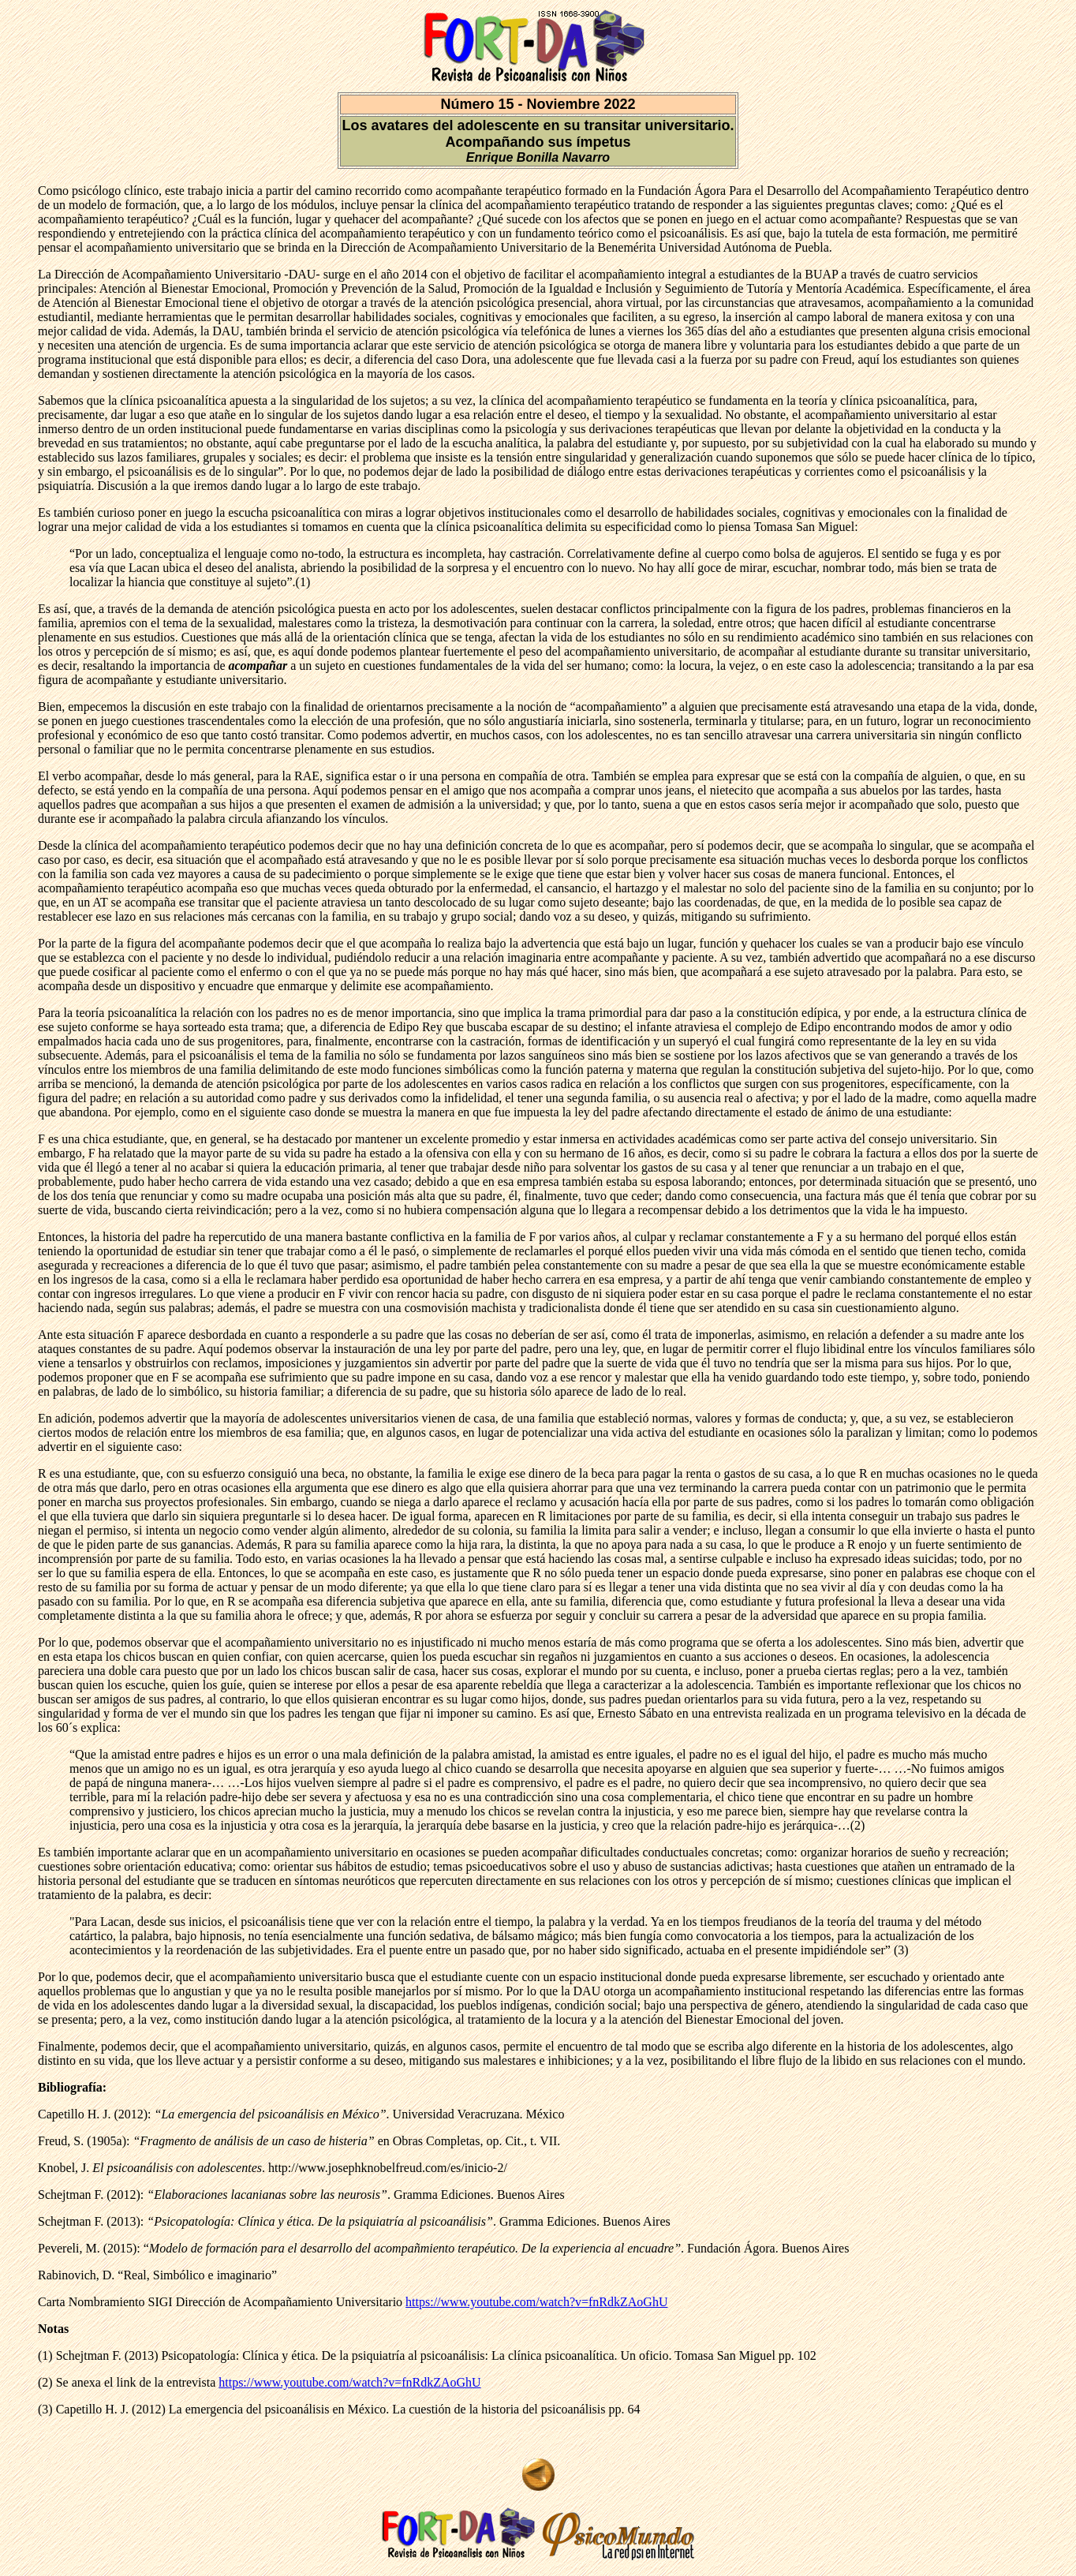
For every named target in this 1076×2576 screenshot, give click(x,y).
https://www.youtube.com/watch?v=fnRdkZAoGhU (536, 2302)
